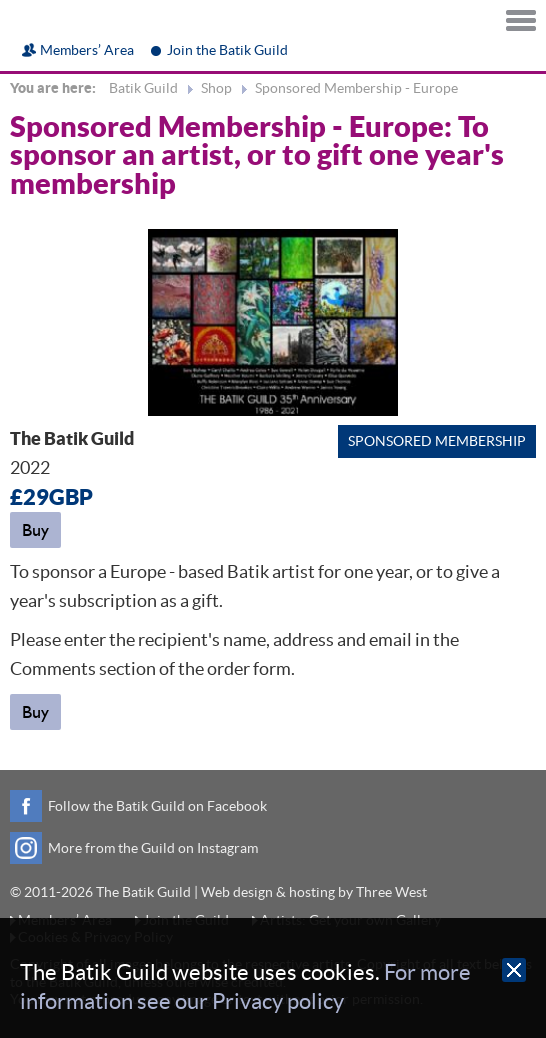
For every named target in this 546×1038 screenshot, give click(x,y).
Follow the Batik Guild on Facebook (157, 806)
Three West (391, 892)
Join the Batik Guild (227, 50)
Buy (35, 529)
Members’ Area (87, 50)
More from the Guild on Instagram (153, 848)
